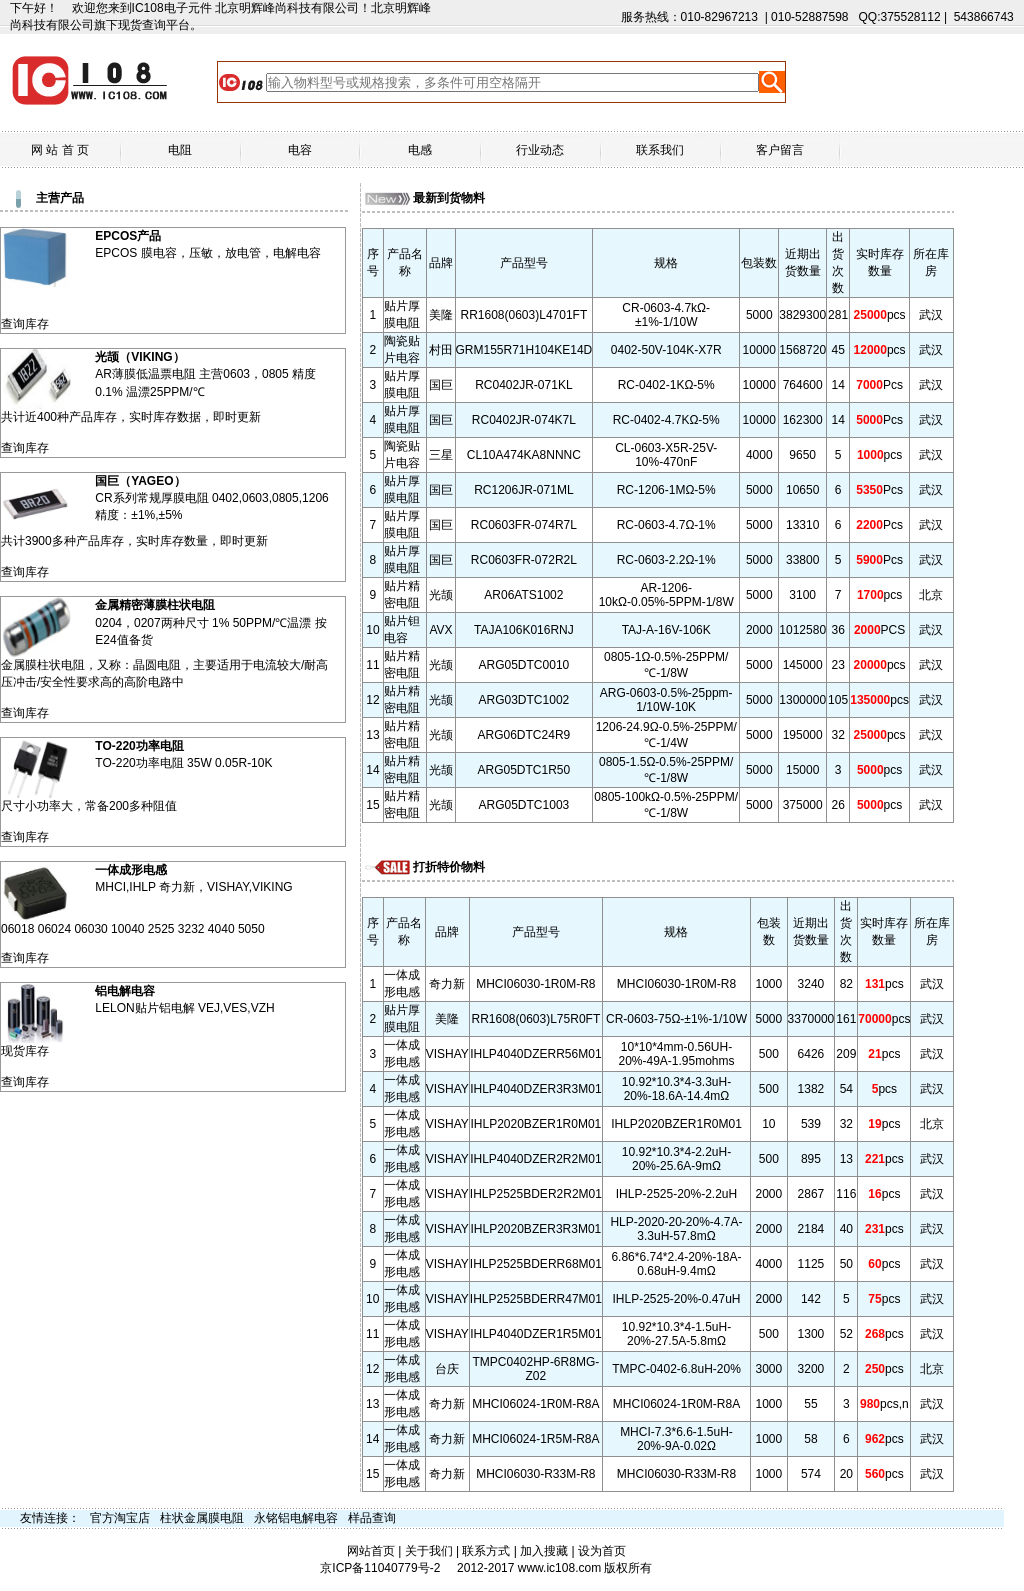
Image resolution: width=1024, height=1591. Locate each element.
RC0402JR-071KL (523, 385)
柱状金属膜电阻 (202, 1518)
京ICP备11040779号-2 (380, 1568)
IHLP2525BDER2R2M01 (536, 1194)
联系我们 (660, 150)
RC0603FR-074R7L (524, 525)
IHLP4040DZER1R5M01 (535, 1334)
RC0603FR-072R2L (524, 560)
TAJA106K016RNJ (524, 630)
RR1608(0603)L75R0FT (535, 1019)
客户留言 (780, 150)
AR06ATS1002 (523, 595)
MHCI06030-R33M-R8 (535, 1474)
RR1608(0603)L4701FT (524, 315)
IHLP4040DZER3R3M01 (535, 1089)
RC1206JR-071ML (523, 490)
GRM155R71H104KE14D (524, 350)
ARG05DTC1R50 (524, 770)
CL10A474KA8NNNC (524, 455)
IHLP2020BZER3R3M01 (536, 1229)
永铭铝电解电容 (296, 1518)
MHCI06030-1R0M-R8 (535, 984)
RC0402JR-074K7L (524, 420)
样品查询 (372, 1518)
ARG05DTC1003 (524, 805)
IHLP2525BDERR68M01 (536, 1264)
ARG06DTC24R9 (524, 735)
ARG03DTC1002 (524, 700)
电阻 (180, 150)
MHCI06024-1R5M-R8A (535, 1439)
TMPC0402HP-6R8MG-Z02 (536, 1369)
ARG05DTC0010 (524, 665)
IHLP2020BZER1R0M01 (536, 1124)
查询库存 (25, 324)
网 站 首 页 (60, 150)
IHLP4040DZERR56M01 (535, 1054)
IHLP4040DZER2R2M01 (535, 1159)
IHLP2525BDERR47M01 (536, 1299)
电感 (420, 150)
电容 (300, 150)
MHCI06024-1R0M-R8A (535, 1404)
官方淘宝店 (120, 1518)
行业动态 (540, 150)
